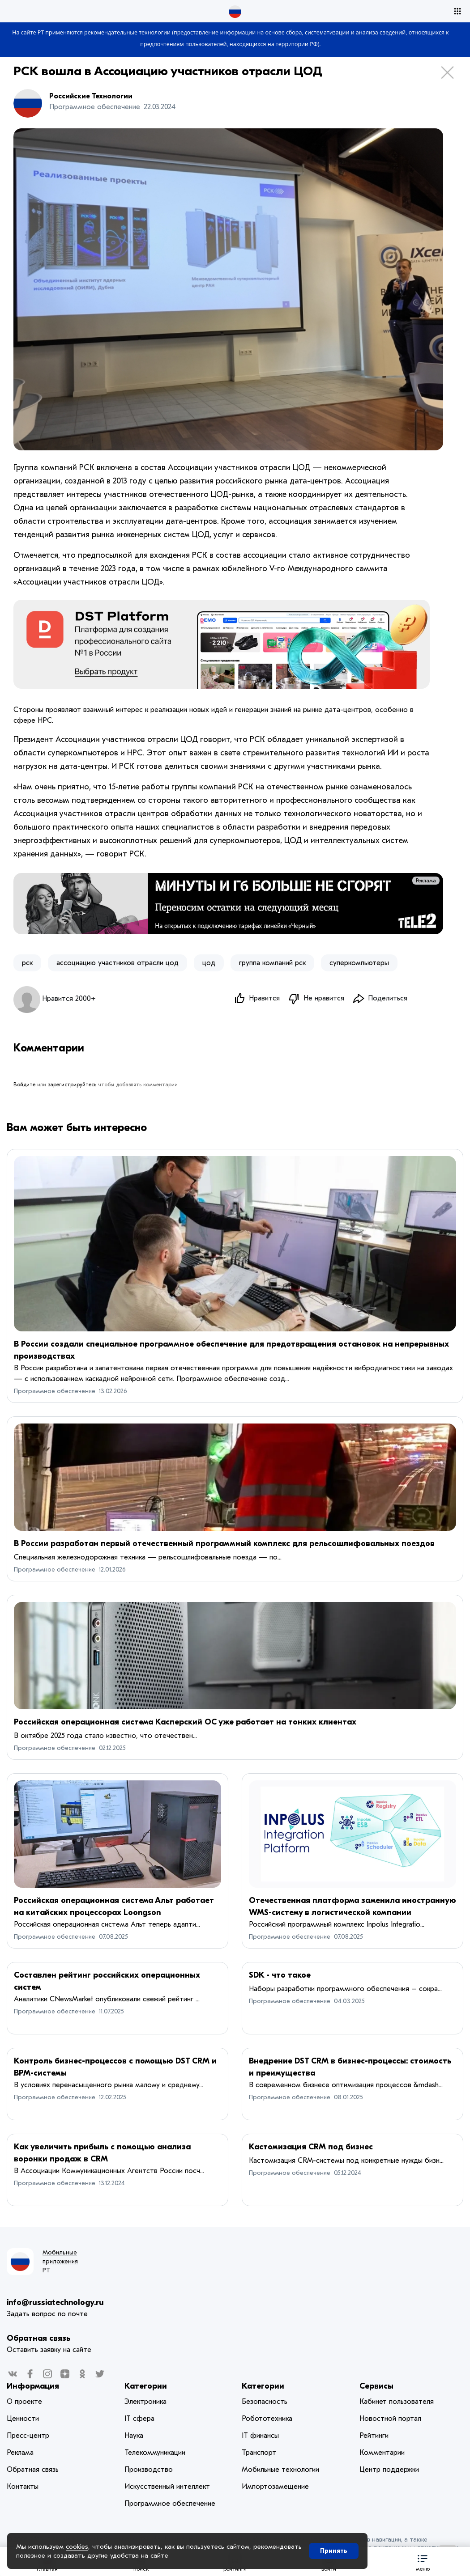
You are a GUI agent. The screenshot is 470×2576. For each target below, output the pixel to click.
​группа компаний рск (272, 963)
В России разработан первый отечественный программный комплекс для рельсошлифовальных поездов (224, 1543)
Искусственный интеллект (167, 2487)
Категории (145, 2386)
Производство (148, 2470)
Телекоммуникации (154, 2453)
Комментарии (382, 2453)
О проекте (24, 2402)
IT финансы (260, 2436)
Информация (33, 2386)
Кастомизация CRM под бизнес (311, 2147)
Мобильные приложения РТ (60, 2261)
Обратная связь (38, 2338)
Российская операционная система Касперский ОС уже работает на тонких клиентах (185, 1722)
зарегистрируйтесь (72, 1084)
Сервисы (376, 2386)
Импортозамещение (275, 2487)
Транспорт (259, 2453)
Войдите (24, 1084)
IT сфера (139, 2419)
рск (27, 963)
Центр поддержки (389, 2470)
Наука (133, 2436)
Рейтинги (374, 2436)
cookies (77, 2546)
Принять (333, 2551)
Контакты (22, 2487)
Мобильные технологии (280, 2470)
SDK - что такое (280, 1975)
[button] (423, 2561)
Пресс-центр (28, 2436)
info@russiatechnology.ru (55, 2302)
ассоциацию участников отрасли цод (117, 963)
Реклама (426, 880)
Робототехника (267, 2419)
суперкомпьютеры (359, 963)
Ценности (23, 2419)
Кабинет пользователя (396, 2402)
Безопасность (264, 2402)
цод (208, 963)
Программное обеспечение (54, 1391)
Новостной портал (390, 2419)
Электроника (145, 2402)
